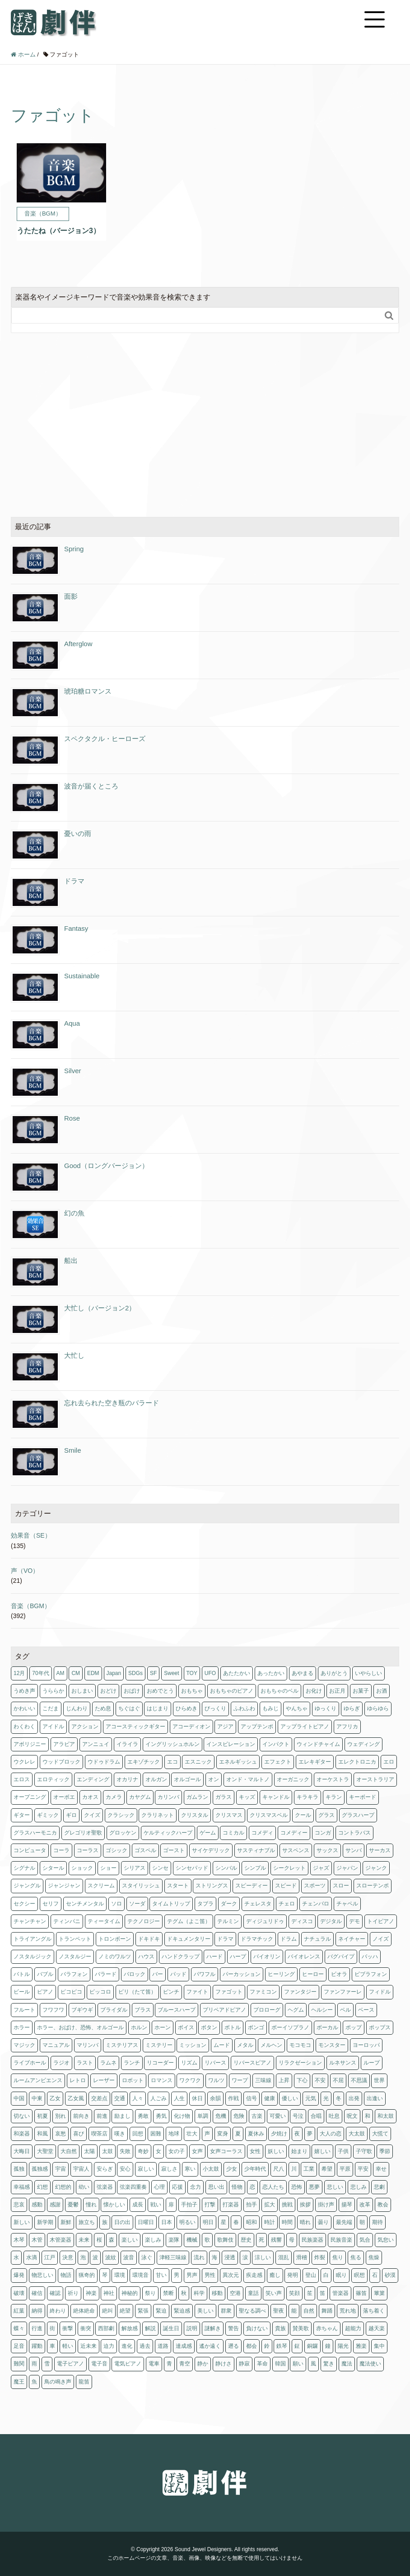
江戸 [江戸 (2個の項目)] (49, 2257)
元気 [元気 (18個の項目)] (310, 2098)
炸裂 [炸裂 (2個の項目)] (319, 2257)
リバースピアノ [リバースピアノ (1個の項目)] (252, 2063)
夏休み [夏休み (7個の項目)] (256, 2133)
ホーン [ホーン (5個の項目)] (162, 2027)
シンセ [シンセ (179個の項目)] (160, 1868)
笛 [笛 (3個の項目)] (322, 2293)
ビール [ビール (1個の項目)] (22, 1992)
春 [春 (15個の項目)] (236, 2222)
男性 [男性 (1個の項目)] (210, 2275)
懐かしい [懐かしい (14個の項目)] (114, 2204)
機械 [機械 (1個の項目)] (191, 2240)
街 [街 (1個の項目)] (52, 2328)
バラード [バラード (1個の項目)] (105, 1974)
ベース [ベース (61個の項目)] (366, 2010)
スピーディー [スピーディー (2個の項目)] (251, 1885)
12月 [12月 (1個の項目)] (19, 1673)
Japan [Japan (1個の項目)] (114, 1673)
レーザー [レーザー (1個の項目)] (104, 2080)
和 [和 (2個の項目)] (367, 2116)
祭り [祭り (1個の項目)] (150, 2293)
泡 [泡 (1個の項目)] (83, 2257)
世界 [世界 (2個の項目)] (379, 2080)
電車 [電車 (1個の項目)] (154, 2363)
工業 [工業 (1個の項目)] (308, 2169)
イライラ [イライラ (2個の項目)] (127, 1744)
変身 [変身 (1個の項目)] (222, 2133)
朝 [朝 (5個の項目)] (362, 2222)
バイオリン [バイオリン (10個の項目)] (266, 1956)
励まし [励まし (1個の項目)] (122, 2116)
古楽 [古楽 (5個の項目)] (257, 2116)
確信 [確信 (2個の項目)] (37, 2293)
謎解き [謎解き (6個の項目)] (213, 2328)
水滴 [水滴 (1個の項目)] (31, 2257)
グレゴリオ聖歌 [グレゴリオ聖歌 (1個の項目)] (83, 1833)
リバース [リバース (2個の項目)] (215, 2063)
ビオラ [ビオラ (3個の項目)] (339, 1974)
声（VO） (25, 1570)
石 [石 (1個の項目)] (374, 2275)
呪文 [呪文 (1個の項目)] (352, 2116)
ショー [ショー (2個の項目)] (108, 1868)
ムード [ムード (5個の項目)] (222, 2045)
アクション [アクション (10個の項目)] (84, 1726)
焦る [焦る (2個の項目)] (355, 2257)
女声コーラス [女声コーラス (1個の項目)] (226, 2151)
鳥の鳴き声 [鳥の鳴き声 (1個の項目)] (57, 2382)
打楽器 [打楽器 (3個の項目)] (231, 2204)
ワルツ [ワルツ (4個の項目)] (216, 2080)
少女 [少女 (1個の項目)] (231, 2169)
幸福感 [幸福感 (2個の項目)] (22, 2187)
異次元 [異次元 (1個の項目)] (231, 2275)
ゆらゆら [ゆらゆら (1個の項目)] (378, 1708)
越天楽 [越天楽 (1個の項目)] (376, 2328)
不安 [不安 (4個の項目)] (320, 2080)
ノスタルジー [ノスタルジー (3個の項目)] (75, 1956)
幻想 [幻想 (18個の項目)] (42, 2187)
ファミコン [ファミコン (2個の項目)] (263, 1992)
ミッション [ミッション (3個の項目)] (192, 2045)
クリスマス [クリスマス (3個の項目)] (228, 1815)
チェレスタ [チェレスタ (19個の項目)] (257, 1903)
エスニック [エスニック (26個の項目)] (198, 1762)
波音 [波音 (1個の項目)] (128, 2257)
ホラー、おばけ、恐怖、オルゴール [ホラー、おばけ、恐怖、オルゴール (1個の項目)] (80, 2027)
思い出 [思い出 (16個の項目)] (216, 2187)
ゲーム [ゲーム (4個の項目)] (208, 1833)
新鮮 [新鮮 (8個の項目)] (66, 2222)
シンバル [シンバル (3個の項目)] (226, 1868)
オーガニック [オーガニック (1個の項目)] (293, 1779)
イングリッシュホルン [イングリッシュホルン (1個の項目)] (172, 1744)
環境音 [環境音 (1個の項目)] (140, 2275)
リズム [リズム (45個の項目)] (189, 2063)
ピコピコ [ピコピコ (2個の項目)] (71, 1992)
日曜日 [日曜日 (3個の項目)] (146, 2222)
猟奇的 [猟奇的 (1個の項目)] (87, 2275)
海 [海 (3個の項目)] (214, 2257)
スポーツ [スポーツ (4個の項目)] (315, 1885)
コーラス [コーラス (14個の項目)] (87, 1850)
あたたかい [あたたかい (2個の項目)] (236, 1673)
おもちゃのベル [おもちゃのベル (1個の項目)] (279, 1691)
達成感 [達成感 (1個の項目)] (184, 2346)
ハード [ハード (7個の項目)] (214, 1956)
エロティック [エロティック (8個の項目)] (53, 1779)
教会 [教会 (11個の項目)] (382, 2204)
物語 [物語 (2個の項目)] (66, 2275)
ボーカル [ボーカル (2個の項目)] (327, 2027)
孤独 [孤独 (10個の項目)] (19, 2169)
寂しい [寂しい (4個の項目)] (146, 2169)
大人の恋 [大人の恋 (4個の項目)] (330, 2133)
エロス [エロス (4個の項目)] (22, 1779)
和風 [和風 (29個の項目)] (42, 2133)
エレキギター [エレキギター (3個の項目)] (314, 1762)
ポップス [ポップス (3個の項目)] (380, 2027)
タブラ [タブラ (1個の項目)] (205, 1903)
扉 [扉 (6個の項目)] (171, 2204)
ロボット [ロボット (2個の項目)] (133, 2080)
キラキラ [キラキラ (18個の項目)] (307, 1797)
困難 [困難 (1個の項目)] (155, 2133)
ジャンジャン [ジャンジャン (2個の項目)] (64, 1885)
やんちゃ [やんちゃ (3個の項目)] (297, 1708)
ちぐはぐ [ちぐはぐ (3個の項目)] (129, 1708)
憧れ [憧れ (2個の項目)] (91, 2204)
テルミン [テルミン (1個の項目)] (228, 1921)
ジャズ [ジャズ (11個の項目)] (321, 1868)
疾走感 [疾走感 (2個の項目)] (254, 2275)
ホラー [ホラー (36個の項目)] (22, 2027)
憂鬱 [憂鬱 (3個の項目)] (73, 2204)
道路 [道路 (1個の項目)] (163, 2346)
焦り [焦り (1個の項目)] (337, 2257)
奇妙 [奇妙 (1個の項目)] (143, 2151)
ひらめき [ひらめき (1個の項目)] (186, 1708)
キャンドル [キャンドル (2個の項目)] (275, 1797)
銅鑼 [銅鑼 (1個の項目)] (312, 2346)
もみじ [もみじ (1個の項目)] (270, 1708)
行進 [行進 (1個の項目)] (37, 2328)
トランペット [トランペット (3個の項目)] (75, 1939)
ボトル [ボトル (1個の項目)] (232, 2027)
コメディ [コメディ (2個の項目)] (262, 1833)
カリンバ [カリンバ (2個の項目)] (168, 1797)
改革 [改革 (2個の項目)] (364, 2204)
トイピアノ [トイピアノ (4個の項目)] (380, 1921)
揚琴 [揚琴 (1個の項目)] (346, 2204)
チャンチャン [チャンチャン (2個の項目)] (30, 1921)
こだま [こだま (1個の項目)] (50, 1708)
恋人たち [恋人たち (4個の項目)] (273, 2187)
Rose (72, 1118)
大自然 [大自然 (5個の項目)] (69, 2151)
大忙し (74, 1355)
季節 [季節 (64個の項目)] (384, 2151)
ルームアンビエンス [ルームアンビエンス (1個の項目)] (38, 2080)
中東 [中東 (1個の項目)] (37, 2098)
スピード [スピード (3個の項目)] (286, 1885)
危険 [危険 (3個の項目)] (238, 2116)
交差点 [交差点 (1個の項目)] (99, 2098)
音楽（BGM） (31, 1605)
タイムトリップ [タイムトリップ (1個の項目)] (171, 1903)
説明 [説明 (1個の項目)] (191, 2328)
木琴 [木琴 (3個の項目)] (19, 2240)
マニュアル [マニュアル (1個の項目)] (56, 2045)
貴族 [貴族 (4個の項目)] (280, 2328)
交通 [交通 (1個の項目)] (119, 2098)
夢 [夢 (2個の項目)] (309, 2133)
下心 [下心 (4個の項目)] (302, 2080)
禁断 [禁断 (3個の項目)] (168, 2293)
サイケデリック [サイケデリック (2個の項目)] (211, 1850)
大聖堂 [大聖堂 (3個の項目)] (45, 2151)
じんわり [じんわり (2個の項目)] (77, 1708)
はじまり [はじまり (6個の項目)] (157, 1708)
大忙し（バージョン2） (99, 1308)
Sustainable (81, 976)
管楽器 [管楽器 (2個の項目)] (340, 2293)
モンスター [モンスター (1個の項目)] (331, 2045)
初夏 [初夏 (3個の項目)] (42, 2116)
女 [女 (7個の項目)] (158, 2151)
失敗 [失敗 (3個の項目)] (125, 2151)
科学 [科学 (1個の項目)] (199, 2293)
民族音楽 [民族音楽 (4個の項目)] (341, 2240)
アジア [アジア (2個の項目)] (225, 1726)
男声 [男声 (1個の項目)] (191, 2275)
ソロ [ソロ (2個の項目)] (116, 1903)
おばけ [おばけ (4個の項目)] (132, 1691)
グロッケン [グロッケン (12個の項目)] (122, 1833)
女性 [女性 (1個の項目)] (255, 2151)
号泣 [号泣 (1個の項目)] (298, 2116)
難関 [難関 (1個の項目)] (19, 2363)
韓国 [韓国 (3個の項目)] (280, 2363)
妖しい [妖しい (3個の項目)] (276, 2151)
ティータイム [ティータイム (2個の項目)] (104, 1921)
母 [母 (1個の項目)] (291, 2240)
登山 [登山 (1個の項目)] (310, 2275)
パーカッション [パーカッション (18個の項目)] (242, 1974)
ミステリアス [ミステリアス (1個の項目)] (122, 2045)
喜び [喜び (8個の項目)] (78, 2133)
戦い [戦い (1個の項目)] (155, 2204)
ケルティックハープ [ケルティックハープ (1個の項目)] (168, 1833)
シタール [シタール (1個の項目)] (53, 1868)
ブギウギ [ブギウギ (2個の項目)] (82, 2010)
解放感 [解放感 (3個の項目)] (129, 2328)
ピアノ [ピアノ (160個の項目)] (45, 1992)
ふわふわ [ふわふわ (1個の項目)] (244, 1708)
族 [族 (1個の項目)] (104, 2222)
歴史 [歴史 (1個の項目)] (246, 2240)
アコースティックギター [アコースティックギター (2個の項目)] (135, 1726)
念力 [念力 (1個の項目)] (195, 2187)
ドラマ (74, 881)
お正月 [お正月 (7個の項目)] (337, 1691)
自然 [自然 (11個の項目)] (308, 2311)
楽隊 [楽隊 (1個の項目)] (173, 2240)
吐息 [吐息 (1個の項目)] (334, 2116)
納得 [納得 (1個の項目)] (37, 2311)
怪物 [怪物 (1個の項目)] (237, 2187)
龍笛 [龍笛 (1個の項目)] (84, 2382)
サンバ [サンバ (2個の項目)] (353, 1850)
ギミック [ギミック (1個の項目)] (48, 1815)
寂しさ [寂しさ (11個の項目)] (169, 2169)
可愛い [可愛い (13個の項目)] (278, 2116)
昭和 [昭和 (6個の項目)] (251, 2222)
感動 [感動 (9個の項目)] (37, 2204)
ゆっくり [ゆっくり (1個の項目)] (325, 1708)
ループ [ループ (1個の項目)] (371, 2063)
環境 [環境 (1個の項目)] (119, 2275)
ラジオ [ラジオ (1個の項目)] (61, 2063)
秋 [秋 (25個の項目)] (183, 2293)
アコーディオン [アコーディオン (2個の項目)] (191, 1726)
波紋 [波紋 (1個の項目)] (110, 2257)
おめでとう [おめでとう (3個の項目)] (160, 1691)
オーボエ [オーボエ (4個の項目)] (64, 1797)
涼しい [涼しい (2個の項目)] (263, 2257)
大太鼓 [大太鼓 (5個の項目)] (357, 2133)
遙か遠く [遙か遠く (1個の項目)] (210, 2346)
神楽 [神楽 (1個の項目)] (91, 2293)
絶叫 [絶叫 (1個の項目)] (107, 2311)
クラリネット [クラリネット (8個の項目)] (157, 1815)
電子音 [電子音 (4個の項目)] (99, 2363)
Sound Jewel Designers (203, 2549)
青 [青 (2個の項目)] (169, 2363)
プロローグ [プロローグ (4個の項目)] (266, 2010)
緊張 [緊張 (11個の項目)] (143, 2311)
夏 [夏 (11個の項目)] (238, 2133)
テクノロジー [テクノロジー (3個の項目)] (143, 1921)
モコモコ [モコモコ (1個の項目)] (300, 2045)
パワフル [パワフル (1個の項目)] (204, 1974)
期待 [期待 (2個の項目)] (377, 2222)
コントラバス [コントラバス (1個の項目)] (354, 1833)
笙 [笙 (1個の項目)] (309, 2293)
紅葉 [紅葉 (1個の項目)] (19, 2311)
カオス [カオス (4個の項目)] (90, 1797)
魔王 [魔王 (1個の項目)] (19, 2382)
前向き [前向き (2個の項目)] (81, 2116)
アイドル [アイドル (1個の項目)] (53, 1726)
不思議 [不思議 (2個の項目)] (359, 2080)
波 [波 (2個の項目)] (95, 2257)
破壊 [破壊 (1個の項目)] (19, 2293)
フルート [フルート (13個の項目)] (24, 2010)
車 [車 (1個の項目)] (52, 2346)
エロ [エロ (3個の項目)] (388, 1762)
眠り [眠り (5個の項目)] (341, 2275)
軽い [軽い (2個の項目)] (67, 2346)
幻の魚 (74, 1213)
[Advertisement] (205, 425)
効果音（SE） (31, 1535)
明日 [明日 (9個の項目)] (208, 2222)
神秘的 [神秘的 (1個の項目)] (129, 2293)
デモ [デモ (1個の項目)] (354, 1921)
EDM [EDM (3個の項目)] (93, 1673)
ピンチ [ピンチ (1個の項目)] (171, 1992)
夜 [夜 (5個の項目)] (297, 2133)
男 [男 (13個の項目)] (176, 2275)
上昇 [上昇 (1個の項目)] (284, 2080)
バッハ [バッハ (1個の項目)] (370, 1956)
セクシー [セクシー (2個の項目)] (24, 1903)
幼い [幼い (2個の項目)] (84, 2187)
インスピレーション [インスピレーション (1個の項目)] (230, 1744)
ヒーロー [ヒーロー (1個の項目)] (313, 1974)
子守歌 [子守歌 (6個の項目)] (364, 2151)
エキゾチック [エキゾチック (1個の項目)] (143, 1762)
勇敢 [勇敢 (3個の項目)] (143, 2116)
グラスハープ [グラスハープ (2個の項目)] (358, 1815)
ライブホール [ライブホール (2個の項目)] (30, 2063)
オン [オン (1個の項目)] (213, 1779)
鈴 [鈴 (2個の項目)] (267, 2346)
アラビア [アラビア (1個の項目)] (64, 1744)
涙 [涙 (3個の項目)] (245, 2257)
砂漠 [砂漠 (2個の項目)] (390, 2275)
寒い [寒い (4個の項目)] (190, 2169)
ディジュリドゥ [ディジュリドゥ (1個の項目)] (265, 1921)
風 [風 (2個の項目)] (313, 2363)
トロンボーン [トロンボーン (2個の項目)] (114, 1939)
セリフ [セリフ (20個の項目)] (50, 1903)
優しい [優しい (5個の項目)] (290, 2098)
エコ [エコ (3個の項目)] (172, 1762)
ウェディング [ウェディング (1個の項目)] (363, 1744)
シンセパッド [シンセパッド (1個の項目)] (192, 1868)
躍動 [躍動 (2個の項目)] (37, 2346)
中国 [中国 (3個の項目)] (19, 2098)
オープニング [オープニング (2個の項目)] (30, 1797)
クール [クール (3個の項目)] (303, 1815)
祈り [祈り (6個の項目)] (73, 2293)
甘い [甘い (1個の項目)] (161, 2275)
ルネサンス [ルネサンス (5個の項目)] (342, 2063)
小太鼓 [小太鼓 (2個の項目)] (211, 2169)
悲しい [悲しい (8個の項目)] (335, 2187)
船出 (71, 1260)
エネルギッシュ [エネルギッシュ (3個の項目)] (238, 1762)
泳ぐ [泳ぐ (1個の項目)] (146, 2257)
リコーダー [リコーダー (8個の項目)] (160, 2063)
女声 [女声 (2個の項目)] (197, 2151)
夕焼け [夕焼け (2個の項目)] (279, 2133)
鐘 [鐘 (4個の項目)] (328, 2346)
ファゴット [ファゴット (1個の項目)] (228, 1992)
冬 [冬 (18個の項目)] (338, 2098)
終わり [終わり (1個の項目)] (58, 2311)
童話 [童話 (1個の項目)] (253, 2293)
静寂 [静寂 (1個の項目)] (244, 2363)
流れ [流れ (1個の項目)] (199, 2257)
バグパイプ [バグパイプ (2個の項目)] (340, 1956)
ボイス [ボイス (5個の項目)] (186, 2027)
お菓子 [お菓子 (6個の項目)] (361, 1691)
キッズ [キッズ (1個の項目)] (247, 1797)
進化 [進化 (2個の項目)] (126, 2346)
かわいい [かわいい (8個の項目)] (24, 1708)
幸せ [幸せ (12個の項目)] (381, 2169)
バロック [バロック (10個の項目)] (134, 1974)
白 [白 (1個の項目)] (326, 2275)
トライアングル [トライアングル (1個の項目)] (32, 1939)
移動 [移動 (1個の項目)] (217, 2293)
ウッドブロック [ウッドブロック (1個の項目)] (61, 1762)
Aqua (72, 1023)
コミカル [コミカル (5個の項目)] (233, 1833)
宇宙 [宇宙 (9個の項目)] (60, 2169)
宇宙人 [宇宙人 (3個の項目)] (81, 2169)
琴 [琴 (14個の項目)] (104, 2275)
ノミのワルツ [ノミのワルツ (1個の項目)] (114, 1956)
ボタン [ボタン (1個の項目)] (209, 2027)
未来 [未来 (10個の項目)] (84, 2240)
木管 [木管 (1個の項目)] (37, 2240)
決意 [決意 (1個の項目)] (67, 2257)
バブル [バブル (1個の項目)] (45, 1974)
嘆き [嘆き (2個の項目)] (119, 2133)
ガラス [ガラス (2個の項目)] (223, 1797)
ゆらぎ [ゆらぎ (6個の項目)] (352, 1708)
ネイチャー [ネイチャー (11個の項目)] (351, 1939)
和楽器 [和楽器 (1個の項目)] (22, 2133)
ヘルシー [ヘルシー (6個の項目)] (322, 2010)
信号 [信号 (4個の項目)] (251, 2098)
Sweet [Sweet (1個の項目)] (171, 1673)
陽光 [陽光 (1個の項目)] (343, 2346)
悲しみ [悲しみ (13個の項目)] (358, 2187)
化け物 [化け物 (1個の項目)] (182, 2116)
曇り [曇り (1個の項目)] (323, 2222)
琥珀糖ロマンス (88, 691)
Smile (72, 1450)
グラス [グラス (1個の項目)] (326, 1815)
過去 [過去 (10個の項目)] (145, 2346)
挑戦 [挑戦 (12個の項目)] (287, 2204)
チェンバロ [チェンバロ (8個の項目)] (315, 1903)
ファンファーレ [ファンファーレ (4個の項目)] (343, 1992)
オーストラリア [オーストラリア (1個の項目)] (375, 1779)
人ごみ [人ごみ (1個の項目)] (158, 2098)
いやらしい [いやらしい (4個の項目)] (368, 1673)
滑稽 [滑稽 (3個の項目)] (301, 2257)
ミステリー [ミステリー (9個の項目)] (158, 2045)
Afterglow (78, 644)
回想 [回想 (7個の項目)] (137, 2133)
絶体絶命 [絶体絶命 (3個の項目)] (84, 2311)
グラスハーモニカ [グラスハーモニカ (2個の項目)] (35, 1833)
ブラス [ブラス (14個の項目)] (143, 2010)
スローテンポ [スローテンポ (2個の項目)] (372, 1885)
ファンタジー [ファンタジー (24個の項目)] (300, 1992)
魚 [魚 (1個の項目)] (34, 2382)
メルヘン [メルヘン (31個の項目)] (271, 2045)
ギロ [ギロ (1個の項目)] (71, 1815)
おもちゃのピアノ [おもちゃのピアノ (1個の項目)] (231, 1691)
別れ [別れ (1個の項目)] (60, 2116)
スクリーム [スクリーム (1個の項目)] (101, 1885)
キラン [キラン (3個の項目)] (334, 1797)
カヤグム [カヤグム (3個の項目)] (140, 1797)
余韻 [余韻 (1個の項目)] (215, 2098)
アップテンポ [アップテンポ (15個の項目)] (257, 1726)
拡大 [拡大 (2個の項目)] (269, 2204)
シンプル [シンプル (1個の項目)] (255, 1868)
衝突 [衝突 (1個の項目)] (85, 2328)
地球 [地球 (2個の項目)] (173, 2133)
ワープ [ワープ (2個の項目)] (240, 2080)
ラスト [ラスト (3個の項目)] (85, 2063)
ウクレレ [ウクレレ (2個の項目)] (24, 1762)
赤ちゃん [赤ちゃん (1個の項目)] (327, 2328)
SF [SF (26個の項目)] (153, 1673)
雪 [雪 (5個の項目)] (47, 2363)
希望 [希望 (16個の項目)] (326, 2169)
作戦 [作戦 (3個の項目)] (233, 2098)
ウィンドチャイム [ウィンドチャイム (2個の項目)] (318, 1744)
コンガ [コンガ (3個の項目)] (323, 1833)
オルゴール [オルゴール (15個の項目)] (187, 1779)
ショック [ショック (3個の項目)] (82, 1868)
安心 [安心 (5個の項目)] (125, 2169)
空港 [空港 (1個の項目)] (235, 2293)
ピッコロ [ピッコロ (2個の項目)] (100, 1992)
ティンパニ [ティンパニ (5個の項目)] (66, 1921)
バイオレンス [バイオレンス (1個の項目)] (304, 1956)
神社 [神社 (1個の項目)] (108, 2293)
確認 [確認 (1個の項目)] (55, 2293)
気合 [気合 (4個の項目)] (364, 2240)
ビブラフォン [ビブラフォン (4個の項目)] (370, 1974)
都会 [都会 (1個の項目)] (251, 2346)
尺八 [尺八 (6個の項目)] (278, 2169)
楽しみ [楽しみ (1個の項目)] (153, 2240)
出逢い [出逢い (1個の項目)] (375, 2098)
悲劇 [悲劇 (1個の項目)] (379, 2187)
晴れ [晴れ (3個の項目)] (305, 2222)
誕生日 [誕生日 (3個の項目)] (171, 2328)
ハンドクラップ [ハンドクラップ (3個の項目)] (181, 1956)
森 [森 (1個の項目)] (111, 2240)
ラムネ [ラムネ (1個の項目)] (108, 2063)
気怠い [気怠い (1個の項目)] (385, 2240)
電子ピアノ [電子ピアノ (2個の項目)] (70, 2363)
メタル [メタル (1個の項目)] (245, 2045)
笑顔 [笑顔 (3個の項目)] (294, 2293)
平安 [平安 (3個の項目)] (363, 2169)
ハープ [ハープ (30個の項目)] (238, 1956)
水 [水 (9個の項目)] (16, 2257)
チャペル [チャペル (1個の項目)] (347, 1903)
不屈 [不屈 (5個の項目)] (338, 2080)
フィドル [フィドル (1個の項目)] (380, 1992)
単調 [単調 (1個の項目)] (202, 2116)
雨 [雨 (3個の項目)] (34, 2363)
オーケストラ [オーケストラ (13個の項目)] (333, 1779)
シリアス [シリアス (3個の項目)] (134, 1868)
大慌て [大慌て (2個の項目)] (380, 2133)
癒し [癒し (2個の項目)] (275, 2275)
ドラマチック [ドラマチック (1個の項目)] (257, 1939)
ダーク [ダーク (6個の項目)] (229, 1903)
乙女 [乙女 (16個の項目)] (55, 2098)
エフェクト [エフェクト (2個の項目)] (277, 1762)
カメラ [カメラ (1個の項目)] (114, 1797)
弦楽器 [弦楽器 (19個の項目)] (105, 2187)
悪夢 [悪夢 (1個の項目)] (314, 2187)
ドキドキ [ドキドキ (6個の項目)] (149, 1939)
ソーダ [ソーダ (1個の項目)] (137, 1903)
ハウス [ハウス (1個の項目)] (146, 1956)
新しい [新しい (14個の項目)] (22, 2222)
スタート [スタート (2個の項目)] (178, 1885)
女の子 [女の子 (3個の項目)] (176, 2151)
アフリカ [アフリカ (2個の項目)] (347, 1726)
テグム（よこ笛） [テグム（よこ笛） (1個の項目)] (188, 1921)
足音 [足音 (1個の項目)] (19, 2346)
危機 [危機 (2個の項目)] (220, 2116)
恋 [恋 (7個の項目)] (252, 2187)
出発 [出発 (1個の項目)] (354, 2098)
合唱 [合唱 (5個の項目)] (316, 2116)
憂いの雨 (77, 833)
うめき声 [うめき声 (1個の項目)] (24, 1691)
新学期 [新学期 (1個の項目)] (45, 2222)
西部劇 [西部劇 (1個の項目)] (106, 2328)
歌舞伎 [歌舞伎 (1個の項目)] (225, 2240)
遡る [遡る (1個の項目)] (233, 2346)
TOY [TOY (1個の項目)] (191, 1673)
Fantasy (76, 928)
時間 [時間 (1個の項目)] (287, 2222)
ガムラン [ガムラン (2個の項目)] (197, 1797)
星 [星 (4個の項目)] (223, 2222)
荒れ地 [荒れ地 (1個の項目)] (348, 2311)
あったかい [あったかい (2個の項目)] (270, 1673)
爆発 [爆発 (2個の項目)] (19, 2275)
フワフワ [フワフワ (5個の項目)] (53, 2010)
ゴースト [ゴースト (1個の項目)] (174, 1850)
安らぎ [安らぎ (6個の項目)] (105, 2169)
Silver (72, 1071)
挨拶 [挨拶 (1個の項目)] (305, 2204)
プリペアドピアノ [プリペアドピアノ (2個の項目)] (224, 2010)
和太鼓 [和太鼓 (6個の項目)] (385, 2116)
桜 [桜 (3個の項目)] (99, 2240)
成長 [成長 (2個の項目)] (137, 2204)
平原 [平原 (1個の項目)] (345, 2169)
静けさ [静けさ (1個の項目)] (223, 2363)
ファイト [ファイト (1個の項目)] (197, 1992)
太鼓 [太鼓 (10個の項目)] (107, 2151)
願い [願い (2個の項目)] (298, 2363)
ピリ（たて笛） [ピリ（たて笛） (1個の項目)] (137, 1992)
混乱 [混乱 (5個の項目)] (283, 2257)
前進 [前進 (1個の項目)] (102, 2116)
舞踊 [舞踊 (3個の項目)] (326, 2311)
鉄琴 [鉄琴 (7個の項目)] (281, 2346)
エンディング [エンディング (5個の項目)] (93, 1779)
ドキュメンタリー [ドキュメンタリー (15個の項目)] (188, 1939)
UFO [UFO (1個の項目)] (210, 1673)
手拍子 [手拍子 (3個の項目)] (189, 2204)
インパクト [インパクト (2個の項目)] (275, 1744)
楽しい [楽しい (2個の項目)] (129, 2240)
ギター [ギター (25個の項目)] (22, 1815)
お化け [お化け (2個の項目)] (314, 1691)
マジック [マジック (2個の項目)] (24, 2045)
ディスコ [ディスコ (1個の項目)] (302, 1921)
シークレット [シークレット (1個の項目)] (289, 1868)
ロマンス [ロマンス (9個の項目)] (161, 2080)
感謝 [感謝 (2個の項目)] (55, 2204)
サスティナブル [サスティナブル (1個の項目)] (256, 1850)
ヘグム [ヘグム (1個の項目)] (296, 2010)
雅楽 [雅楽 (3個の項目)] (361, 2346)
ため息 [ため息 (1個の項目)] (103, 1708)
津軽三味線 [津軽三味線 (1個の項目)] (172, 2257)
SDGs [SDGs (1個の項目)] (135, 1673)
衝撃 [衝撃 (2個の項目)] (67, 2328)
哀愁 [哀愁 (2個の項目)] (60, 2133)
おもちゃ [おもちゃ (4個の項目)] (192, 1691)
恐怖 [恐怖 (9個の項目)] (296, 2187)
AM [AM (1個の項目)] (60, 1673)
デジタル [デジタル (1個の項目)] (331, 1921)
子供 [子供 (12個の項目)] (343, 2151)
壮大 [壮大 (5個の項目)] (191, 2133)
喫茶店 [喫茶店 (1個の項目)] (99, 2133)
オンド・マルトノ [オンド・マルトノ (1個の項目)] (248, 1779)
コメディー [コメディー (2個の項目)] (294, 1833)
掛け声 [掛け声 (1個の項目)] (326, 2204)
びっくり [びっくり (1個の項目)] (215, 1708)
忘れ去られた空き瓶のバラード (111, 1403)
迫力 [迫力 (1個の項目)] (108, 2346)
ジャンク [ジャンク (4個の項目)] (376, 1868)
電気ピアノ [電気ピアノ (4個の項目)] (127, 2363)
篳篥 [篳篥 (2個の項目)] (379, 2293)
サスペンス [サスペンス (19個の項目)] (295, 1850)
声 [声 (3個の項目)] (207, 2133)
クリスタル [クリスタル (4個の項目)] (194, 1815)
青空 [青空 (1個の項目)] (184, 2363)
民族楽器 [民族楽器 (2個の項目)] (312, 2240)
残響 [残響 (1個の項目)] (276, 2240)
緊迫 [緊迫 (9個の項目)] (161, 2311)
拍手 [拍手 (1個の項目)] (251, 2204)
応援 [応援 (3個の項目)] (177, 2187)
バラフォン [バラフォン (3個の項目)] (74, 1974)
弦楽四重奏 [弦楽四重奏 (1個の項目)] (133, 2187)
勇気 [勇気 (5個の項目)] (161, 2116)
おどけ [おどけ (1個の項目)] (108, 1691)
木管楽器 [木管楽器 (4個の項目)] (60, 2240)
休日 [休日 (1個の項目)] (197, 2098)
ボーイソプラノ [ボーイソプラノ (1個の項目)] (290, 2027)
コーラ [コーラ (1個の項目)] (61, 1850)
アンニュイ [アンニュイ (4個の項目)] (95, 1744)
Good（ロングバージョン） (106, 1165)
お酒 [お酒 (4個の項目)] (381, 1691)
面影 (71, 596)
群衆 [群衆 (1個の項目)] (226, 2311)
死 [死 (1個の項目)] (261, 2240)
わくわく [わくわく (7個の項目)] (24, 1726)
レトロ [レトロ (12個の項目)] (78, 2080)
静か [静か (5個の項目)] (202, 2363)
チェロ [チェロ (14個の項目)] (287, 1903)
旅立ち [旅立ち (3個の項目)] (87, 2222)
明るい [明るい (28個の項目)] (187, 2222)
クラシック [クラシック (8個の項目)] (121, 1815)
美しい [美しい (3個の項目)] (205, 2311)
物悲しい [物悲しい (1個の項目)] (42, 2275)
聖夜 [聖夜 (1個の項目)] (278, 2311)
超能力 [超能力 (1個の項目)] (353, 2328)
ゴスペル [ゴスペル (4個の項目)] (145, 1850)
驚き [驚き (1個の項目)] (328, 2363)
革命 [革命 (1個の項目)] (262, 2363)
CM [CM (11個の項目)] (75, 1673)
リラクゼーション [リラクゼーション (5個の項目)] (300, 2063)
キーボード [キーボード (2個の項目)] (362, 1797)
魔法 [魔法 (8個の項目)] (346, 2363)
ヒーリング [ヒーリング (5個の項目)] (281, 1974)
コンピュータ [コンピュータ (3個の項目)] (30, 1850)
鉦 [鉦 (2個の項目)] (297, 2346)
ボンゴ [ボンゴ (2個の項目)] (256, 2027)
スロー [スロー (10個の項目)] (341, 1885)
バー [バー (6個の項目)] (157, 1974)
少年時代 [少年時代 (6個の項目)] (255, 2169)
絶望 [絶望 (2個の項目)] (125, 2311)
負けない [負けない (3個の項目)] (257, 2328)
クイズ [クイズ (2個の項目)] (92, 1815)
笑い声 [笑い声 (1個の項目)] (274, 2293)
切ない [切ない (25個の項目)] (22, 2116)
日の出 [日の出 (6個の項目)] (122, 2222)
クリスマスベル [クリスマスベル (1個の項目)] (269, 1815)
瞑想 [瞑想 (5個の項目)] (359, 2275)
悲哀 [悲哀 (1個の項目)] (19, 2204)
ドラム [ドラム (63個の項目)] (288, 1939)
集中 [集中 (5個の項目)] (379, 2346)
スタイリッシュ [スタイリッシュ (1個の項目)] (141, 1885)
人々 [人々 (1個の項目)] (137, 2098)
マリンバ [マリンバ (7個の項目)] (87, 2045)
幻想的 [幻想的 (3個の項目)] (63, 2187)
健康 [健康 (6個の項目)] (269, 2098)
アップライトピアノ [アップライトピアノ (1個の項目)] (304, 1726)
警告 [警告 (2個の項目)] (233, 2328)
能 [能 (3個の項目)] (294, 2311)
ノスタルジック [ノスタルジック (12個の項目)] (32, 1956)
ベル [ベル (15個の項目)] (345, 2010)
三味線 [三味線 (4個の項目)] (263, 2080)
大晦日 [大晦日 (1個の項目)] (22, 2151)
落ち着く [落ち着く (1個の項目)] (374, 2311)
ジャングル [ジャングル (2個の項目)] (27, 1885)
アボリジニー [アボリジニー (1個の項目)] (30, 1744)
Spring (74, 549)
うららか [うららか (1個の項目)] (53, 1691)
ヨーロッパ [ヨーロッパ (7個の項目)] (366, 2045)
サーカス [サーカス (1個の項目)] (380, 1850)
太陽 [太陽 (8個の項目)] (89, 2151)
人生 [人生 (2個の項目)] (179, 2098)
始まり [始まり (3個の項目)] (299, 2151)
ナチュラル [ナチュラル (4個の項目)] (317, 1939)
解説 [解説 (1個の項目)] (150, 2328)
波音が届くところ (91, 786)
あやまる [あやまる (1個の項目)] (302, 1673)
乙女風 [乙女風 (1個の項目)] (76, 2098)
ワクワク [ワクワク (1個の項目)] (190, 2080)
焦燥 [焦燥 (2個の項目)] (373, 2257)
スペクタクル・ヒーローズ (104, 738)
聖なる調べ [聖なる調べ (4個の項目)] (252, 2311)
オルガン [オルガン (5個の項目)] (156, 1779)
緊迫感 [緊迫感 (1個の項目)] (182, 2311)
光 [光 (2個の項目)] (326, 2098)
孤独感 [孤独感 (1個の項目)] (40, 2169)
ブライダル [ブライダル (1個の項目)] (113, 2010)
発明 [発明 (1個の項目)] (292, 2275)
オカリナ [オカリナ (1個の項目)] (127, 1779)
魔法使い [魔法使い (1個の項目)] (370, 2363)
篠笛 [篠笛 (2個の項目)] (361, 2293)
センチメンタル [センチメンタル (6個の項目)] (85, 1903)
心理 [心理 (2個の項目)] (159, 2187)
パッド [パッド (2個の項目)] (178, 1974)
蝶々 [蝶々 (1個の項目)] (19, 2328)
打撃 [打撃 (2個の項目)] (210, 2204)
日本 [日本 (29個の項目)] (166, 2222)
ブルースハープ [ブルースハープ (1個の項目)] (177, 2010)
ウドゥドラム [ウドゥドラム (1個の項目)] (104, 1762)
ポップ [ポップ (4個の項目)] (353, 2027)
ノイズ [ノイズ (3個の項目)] (381, 1939)
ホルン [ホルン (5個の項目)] (139, 2027)
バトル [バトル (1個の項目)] (22, 1974)
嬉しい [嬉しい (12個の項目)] (322, 2151)
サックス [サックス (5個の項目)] (327, 1850)
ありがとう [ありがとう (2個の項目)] (334, 1673)
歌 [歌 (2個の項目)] (207, 2240)
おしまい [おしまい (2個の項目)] (82, 1691)
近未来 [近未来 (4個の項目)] (88, 2346)
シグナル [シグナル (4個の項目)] (24, 1868)
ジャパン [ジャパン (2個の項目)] (347, 1868)
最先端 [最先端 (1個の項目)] (344, 2222)
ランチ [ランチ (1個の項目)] (132, 2063)
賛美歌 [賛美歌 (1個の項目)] (301, 2328)
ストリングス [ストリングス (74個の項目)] (212, 1885)
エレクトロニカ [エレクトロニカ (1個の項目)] (357, 1762)
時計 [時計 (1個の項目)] (269, 2222)
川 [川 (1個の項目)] (294, 2169)
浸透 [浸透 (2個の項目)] (229, 2257)
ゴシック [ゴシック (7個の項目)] (116, 1850)
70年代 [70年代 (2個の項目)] (40, 1673)
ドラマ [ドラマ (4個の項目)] (225, 1939)
